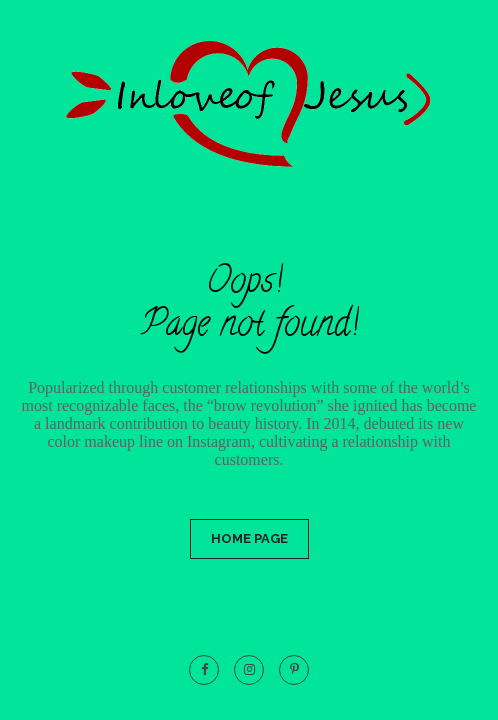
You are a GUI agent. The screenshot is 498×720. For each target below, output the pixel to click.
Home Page (249, 538)
